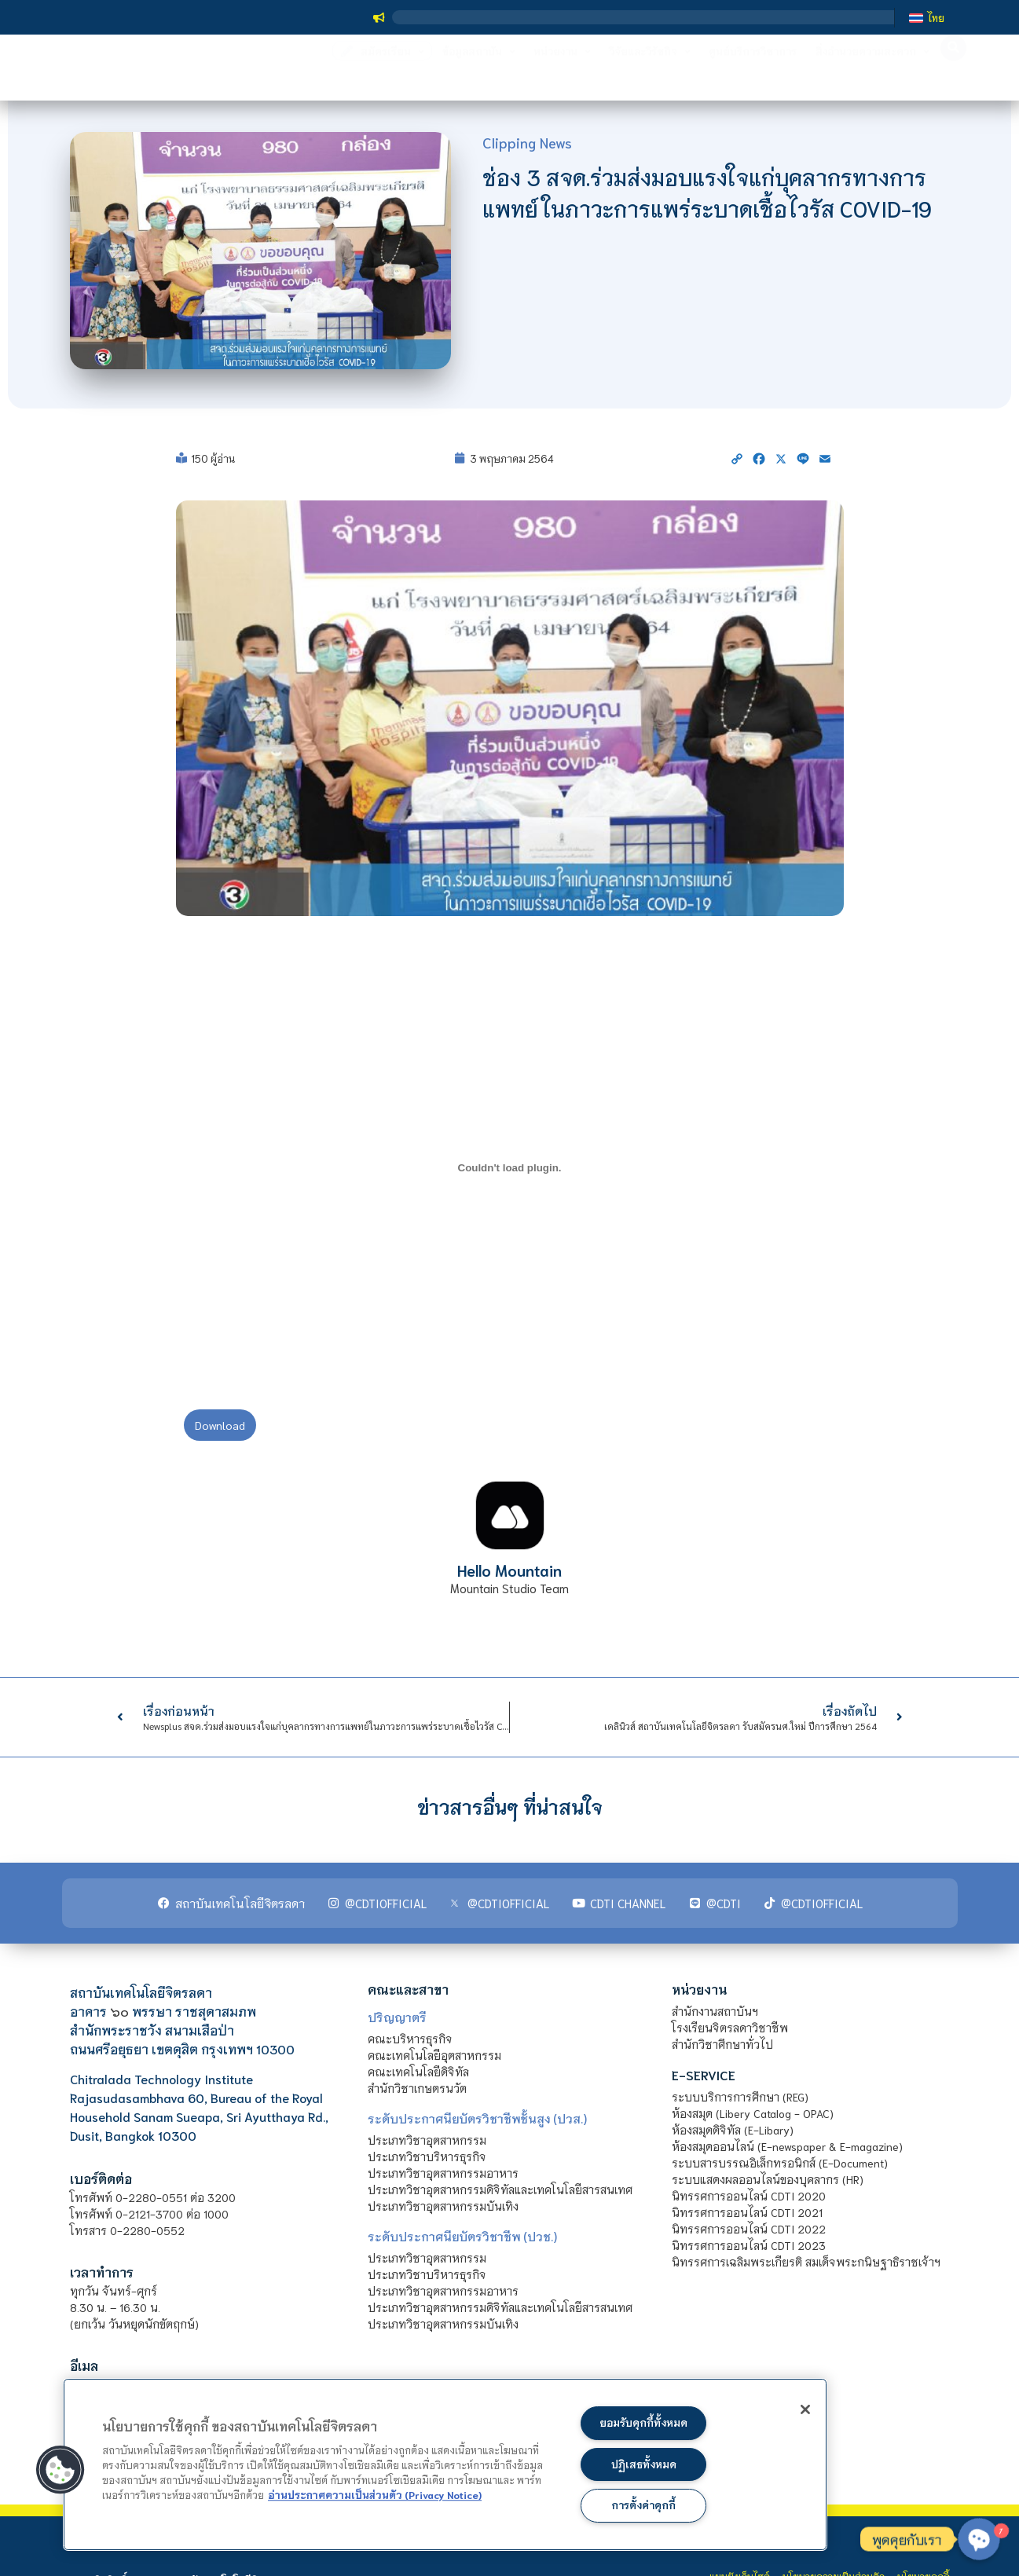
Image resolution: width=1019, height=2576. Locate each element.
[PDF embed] (510, 1167)
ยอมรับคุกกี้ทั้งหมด (643, 2419)
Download (220, 1425)
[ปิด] (794, 2412)
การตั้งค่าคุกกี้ (644, 2504)
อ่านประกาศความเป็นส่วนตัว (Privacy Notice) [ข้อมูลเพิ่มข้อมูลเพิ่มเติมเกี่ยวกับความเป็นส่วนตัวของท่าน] (375, 2492)
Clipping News (527, 142)
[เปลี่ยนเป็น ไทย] (926, 17)
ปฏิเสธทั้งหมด (643, 2461)
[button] (60, 2467)
